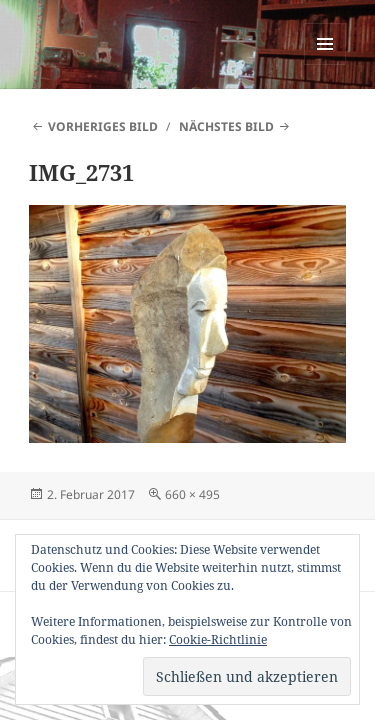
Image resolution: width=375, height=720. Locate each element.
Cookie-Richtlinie (218, 639)
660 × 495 (192, 494)
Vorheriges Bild (103, 126)
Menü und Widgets (325, 64)
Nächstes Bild (226, 126)
